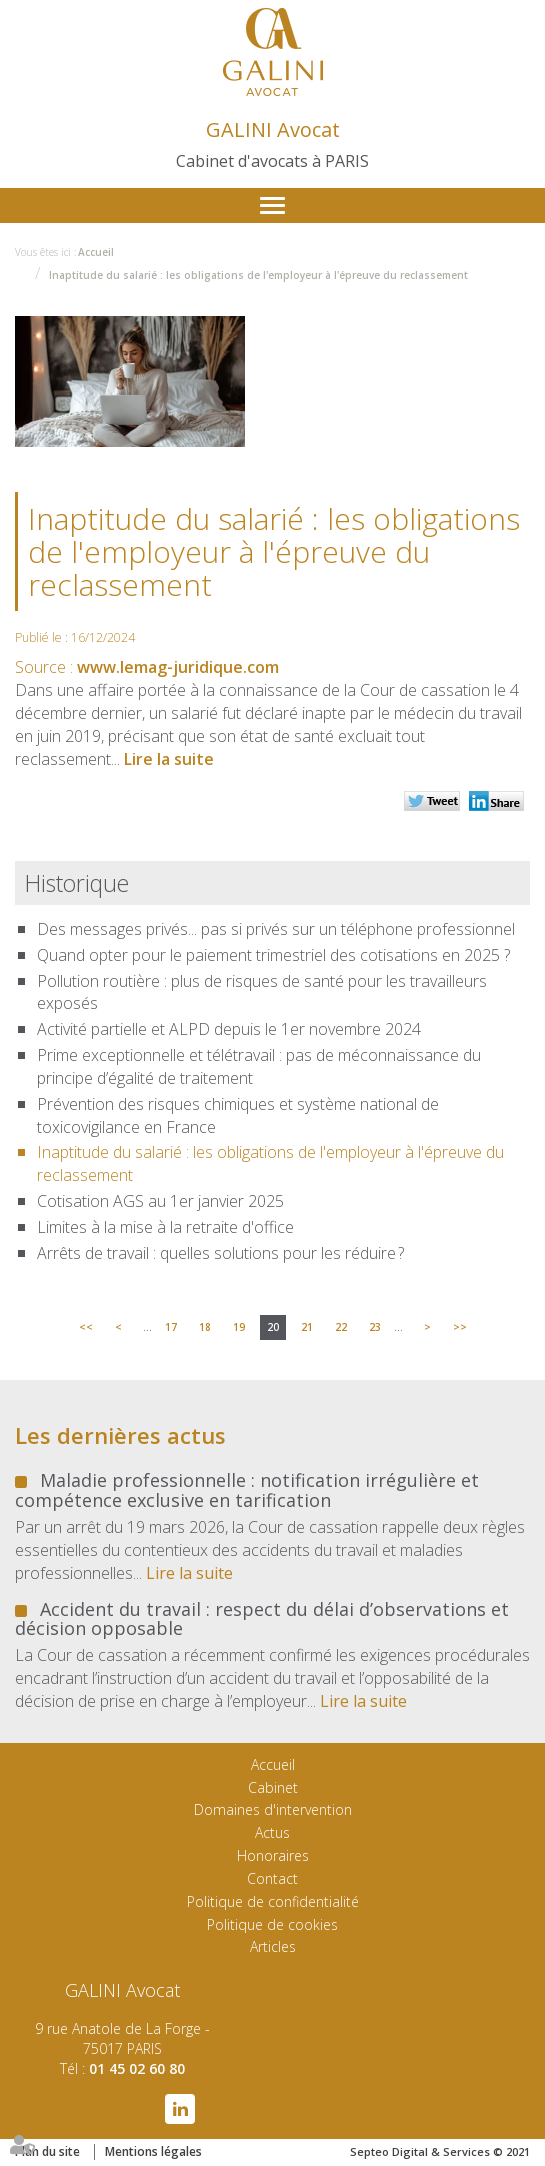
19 (239, 1327)
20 (273, 1327)
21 (307, 1327)
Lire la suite (169, 759)
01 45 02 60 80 (137, 2068)
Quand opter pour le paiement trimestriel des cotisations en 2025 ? (273, 955)
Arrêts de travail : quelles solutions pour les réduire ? (220, 1253)
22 (341, 1327)
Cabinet (273, 1787)
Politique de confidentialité (273, 1901)
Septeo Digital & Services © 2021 (440, 2151)
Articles (273, 1946)
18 (205, 1327)
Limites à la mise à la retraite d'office (165, 1227)
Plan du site (47, 2151)
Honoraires (273, 1855)
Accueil (96, 252)
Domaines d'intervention (273, 1809)
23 (375, 1327)
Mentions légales (153, 2151)
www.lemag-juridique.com (178, 667)
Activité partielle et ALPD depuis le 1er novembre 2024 (229, 1029)
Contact (272, 1878)
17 (171, 1327)
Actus (272, 1832)
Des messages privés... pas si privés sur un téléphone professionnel (276, 929)
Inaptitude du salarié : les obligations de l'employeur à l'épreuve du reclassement (258, 275)
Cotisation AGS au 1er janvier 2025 (160, 1201)
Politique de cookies (272, 1924)
